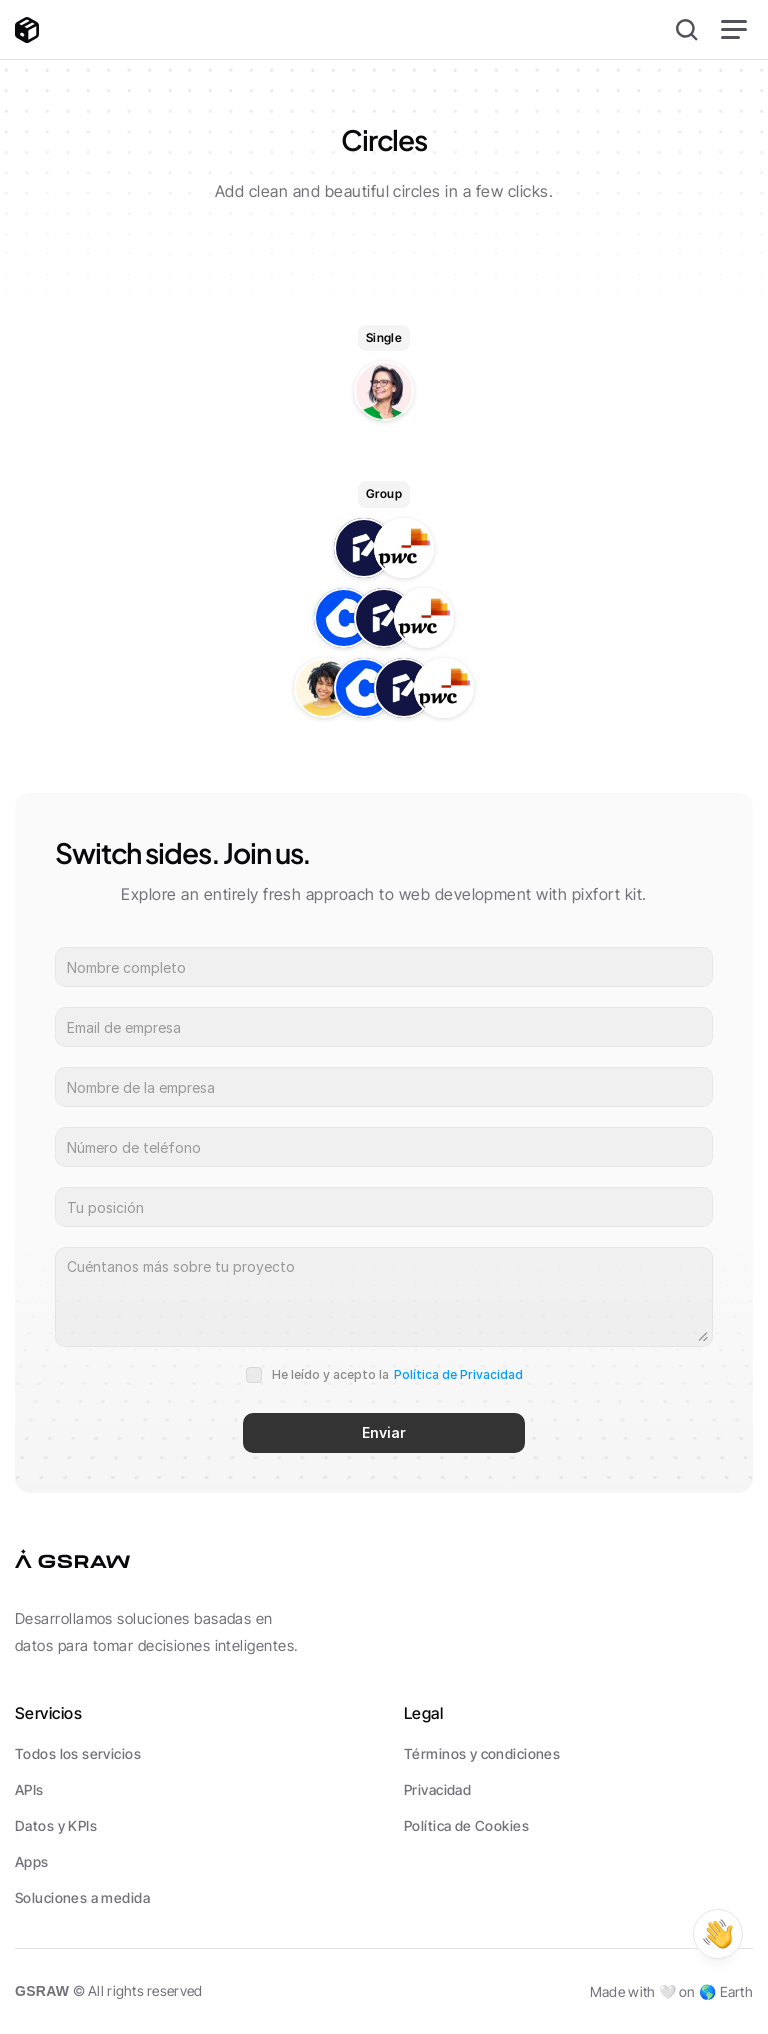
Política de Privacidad (458, 1374)
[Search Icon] (687, 30)
